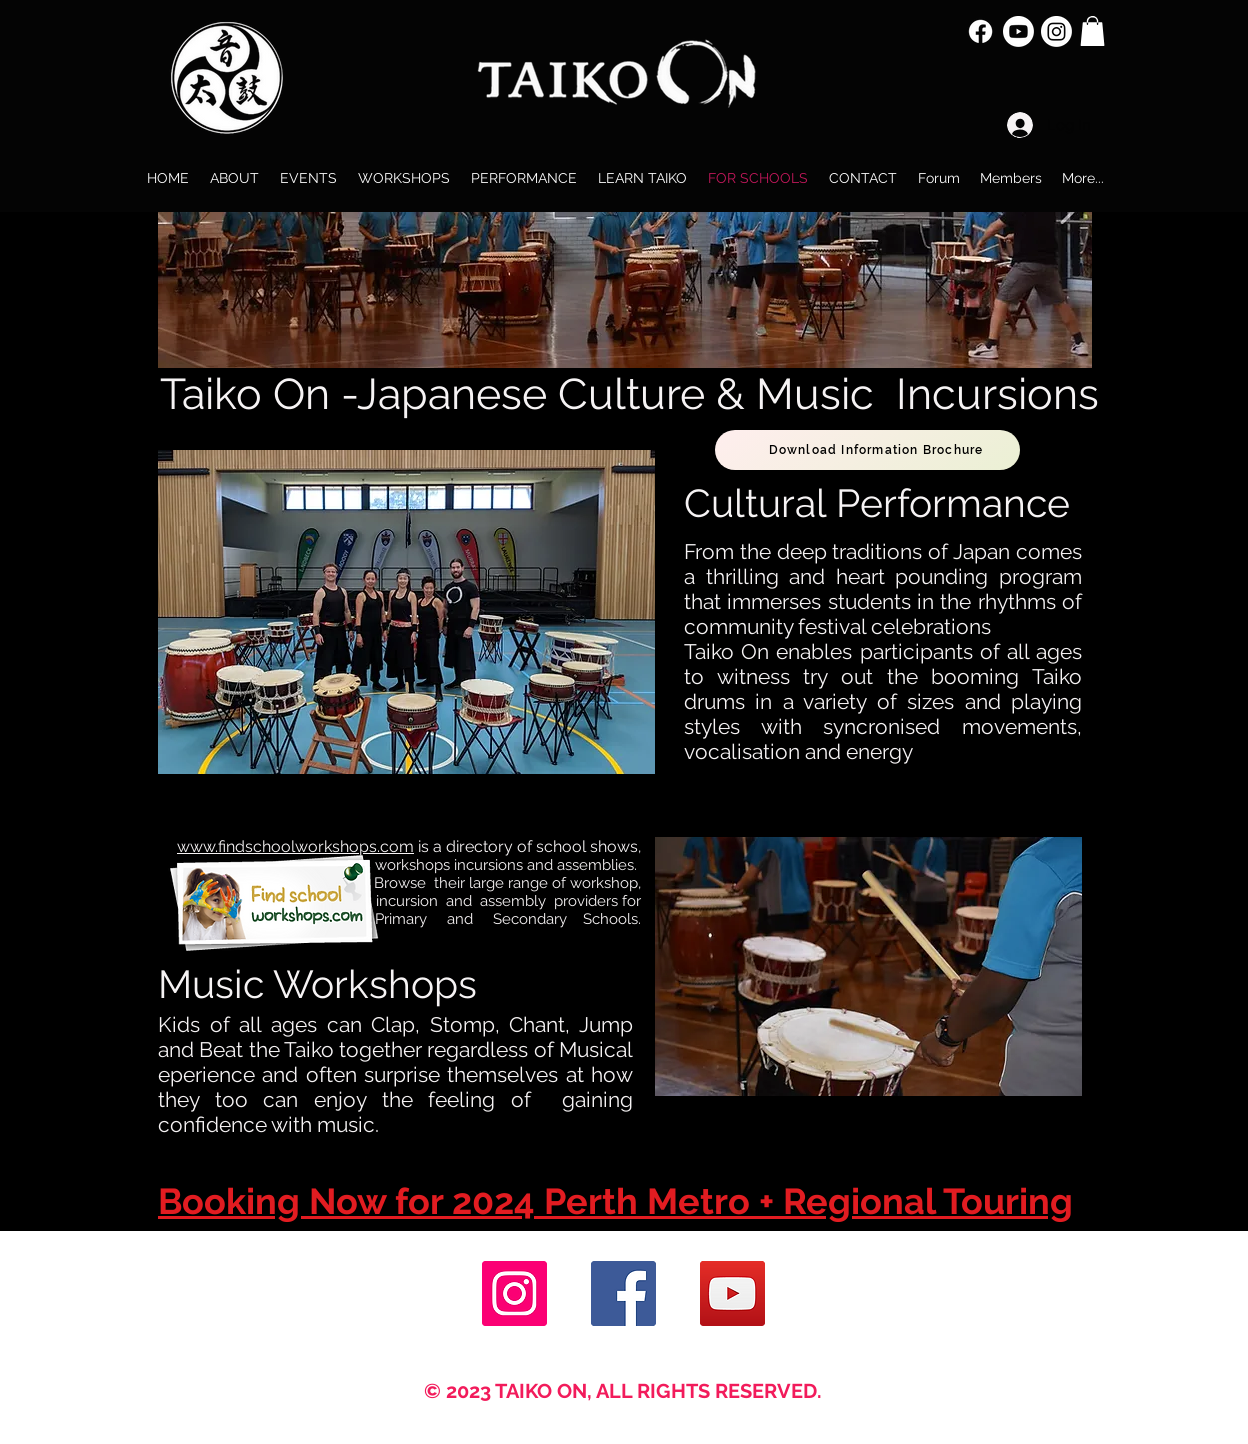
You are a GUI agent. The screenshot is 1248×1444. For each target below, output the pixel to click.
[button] (1092, 31)
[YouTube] (732, 1293)
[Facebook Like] (926, 32)
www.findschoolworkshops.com (295, 846)
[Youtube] (1018, 31)
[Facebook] (980, 31)
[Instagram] (1056, 31)
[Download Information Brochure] (867, 450)
